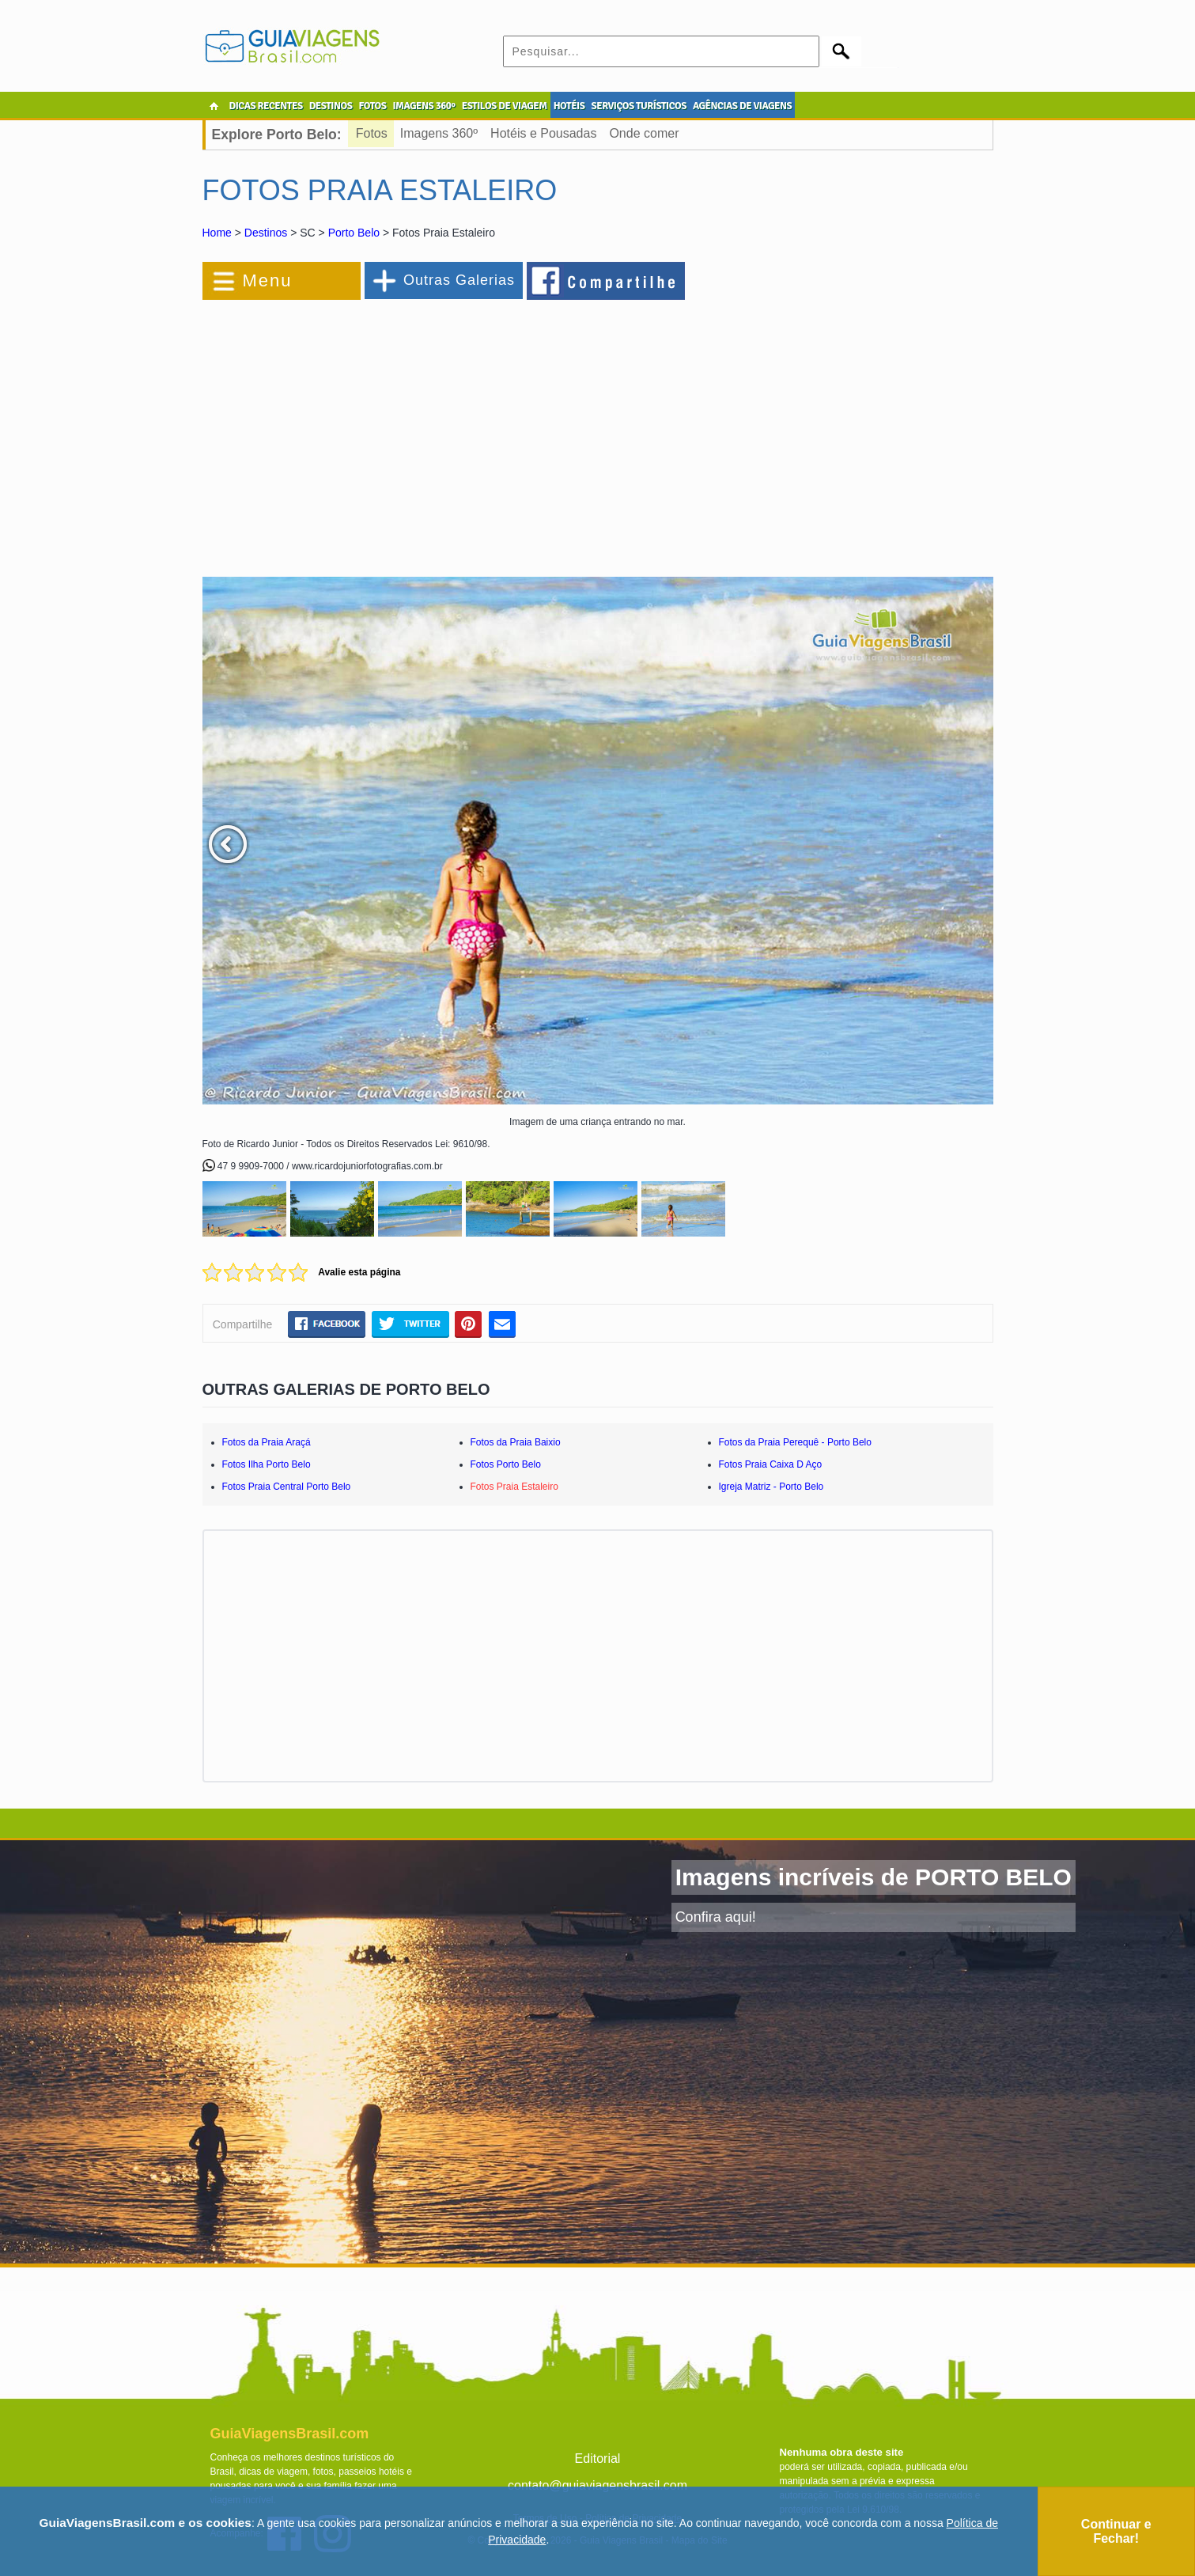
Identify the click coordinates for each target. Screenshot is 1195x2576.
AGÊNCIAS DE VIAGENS (742, 106)
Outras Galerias (459, 280)
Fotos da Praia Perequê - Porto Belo (795, 1442)
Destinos (265, 232)
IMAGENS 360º (424, 106)
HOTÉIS (569, 106)
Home (217, 232)
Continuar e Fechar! (1116, 2531)
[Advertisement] (375, 430)
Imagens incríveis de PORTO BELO (873, 1877)
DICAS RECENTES (266, 106)
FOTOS (372, 106)
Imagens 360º (439, 133)
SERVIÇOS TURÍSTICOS (638, 106)
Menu (268, 280)
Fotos (372, 133)
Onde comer (644, 133)
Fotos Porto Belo (506, 1464)
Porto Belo (354, 232)
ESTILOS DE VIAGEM (504, 106)
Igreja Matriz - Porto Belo (771, 1486)
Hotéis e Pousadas (543, 133)
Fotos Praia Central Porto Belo (286, 1486)
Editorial (598, 2458)
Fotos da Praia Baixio (516, 1442)
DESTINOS (331, 106)
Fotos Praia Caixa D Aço (771, 1464)
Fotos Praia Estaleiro (514, 1486)
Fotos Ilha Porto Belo (266, 1464)
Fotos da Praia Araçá (266, 1442)
